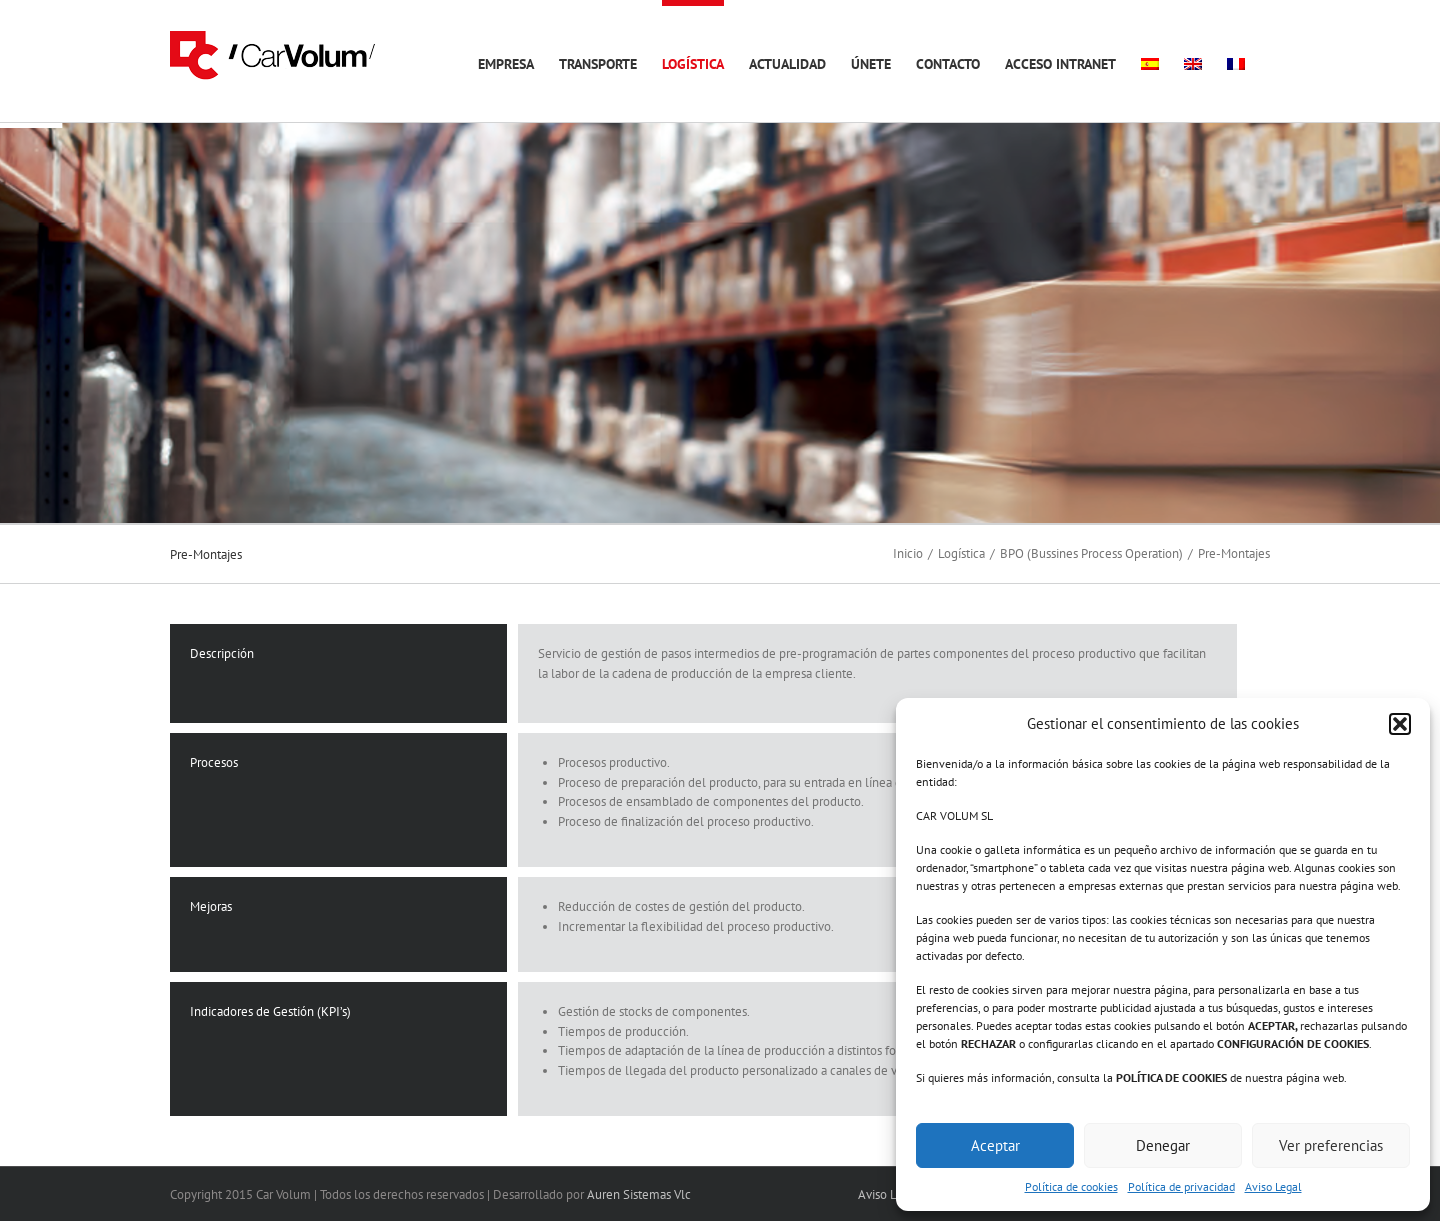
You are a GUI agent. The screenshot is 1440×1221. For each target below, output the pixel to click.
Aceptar (995, 1145)
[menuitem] (1150, 61)
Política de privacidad (1181, 1186)
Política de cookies (1071, 1186)
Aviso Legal (1273, 1186)
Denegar (1163, 1145)
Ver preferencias (1331, 1145)
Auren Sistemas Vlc (639, 1194)
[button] (1400, 724)
